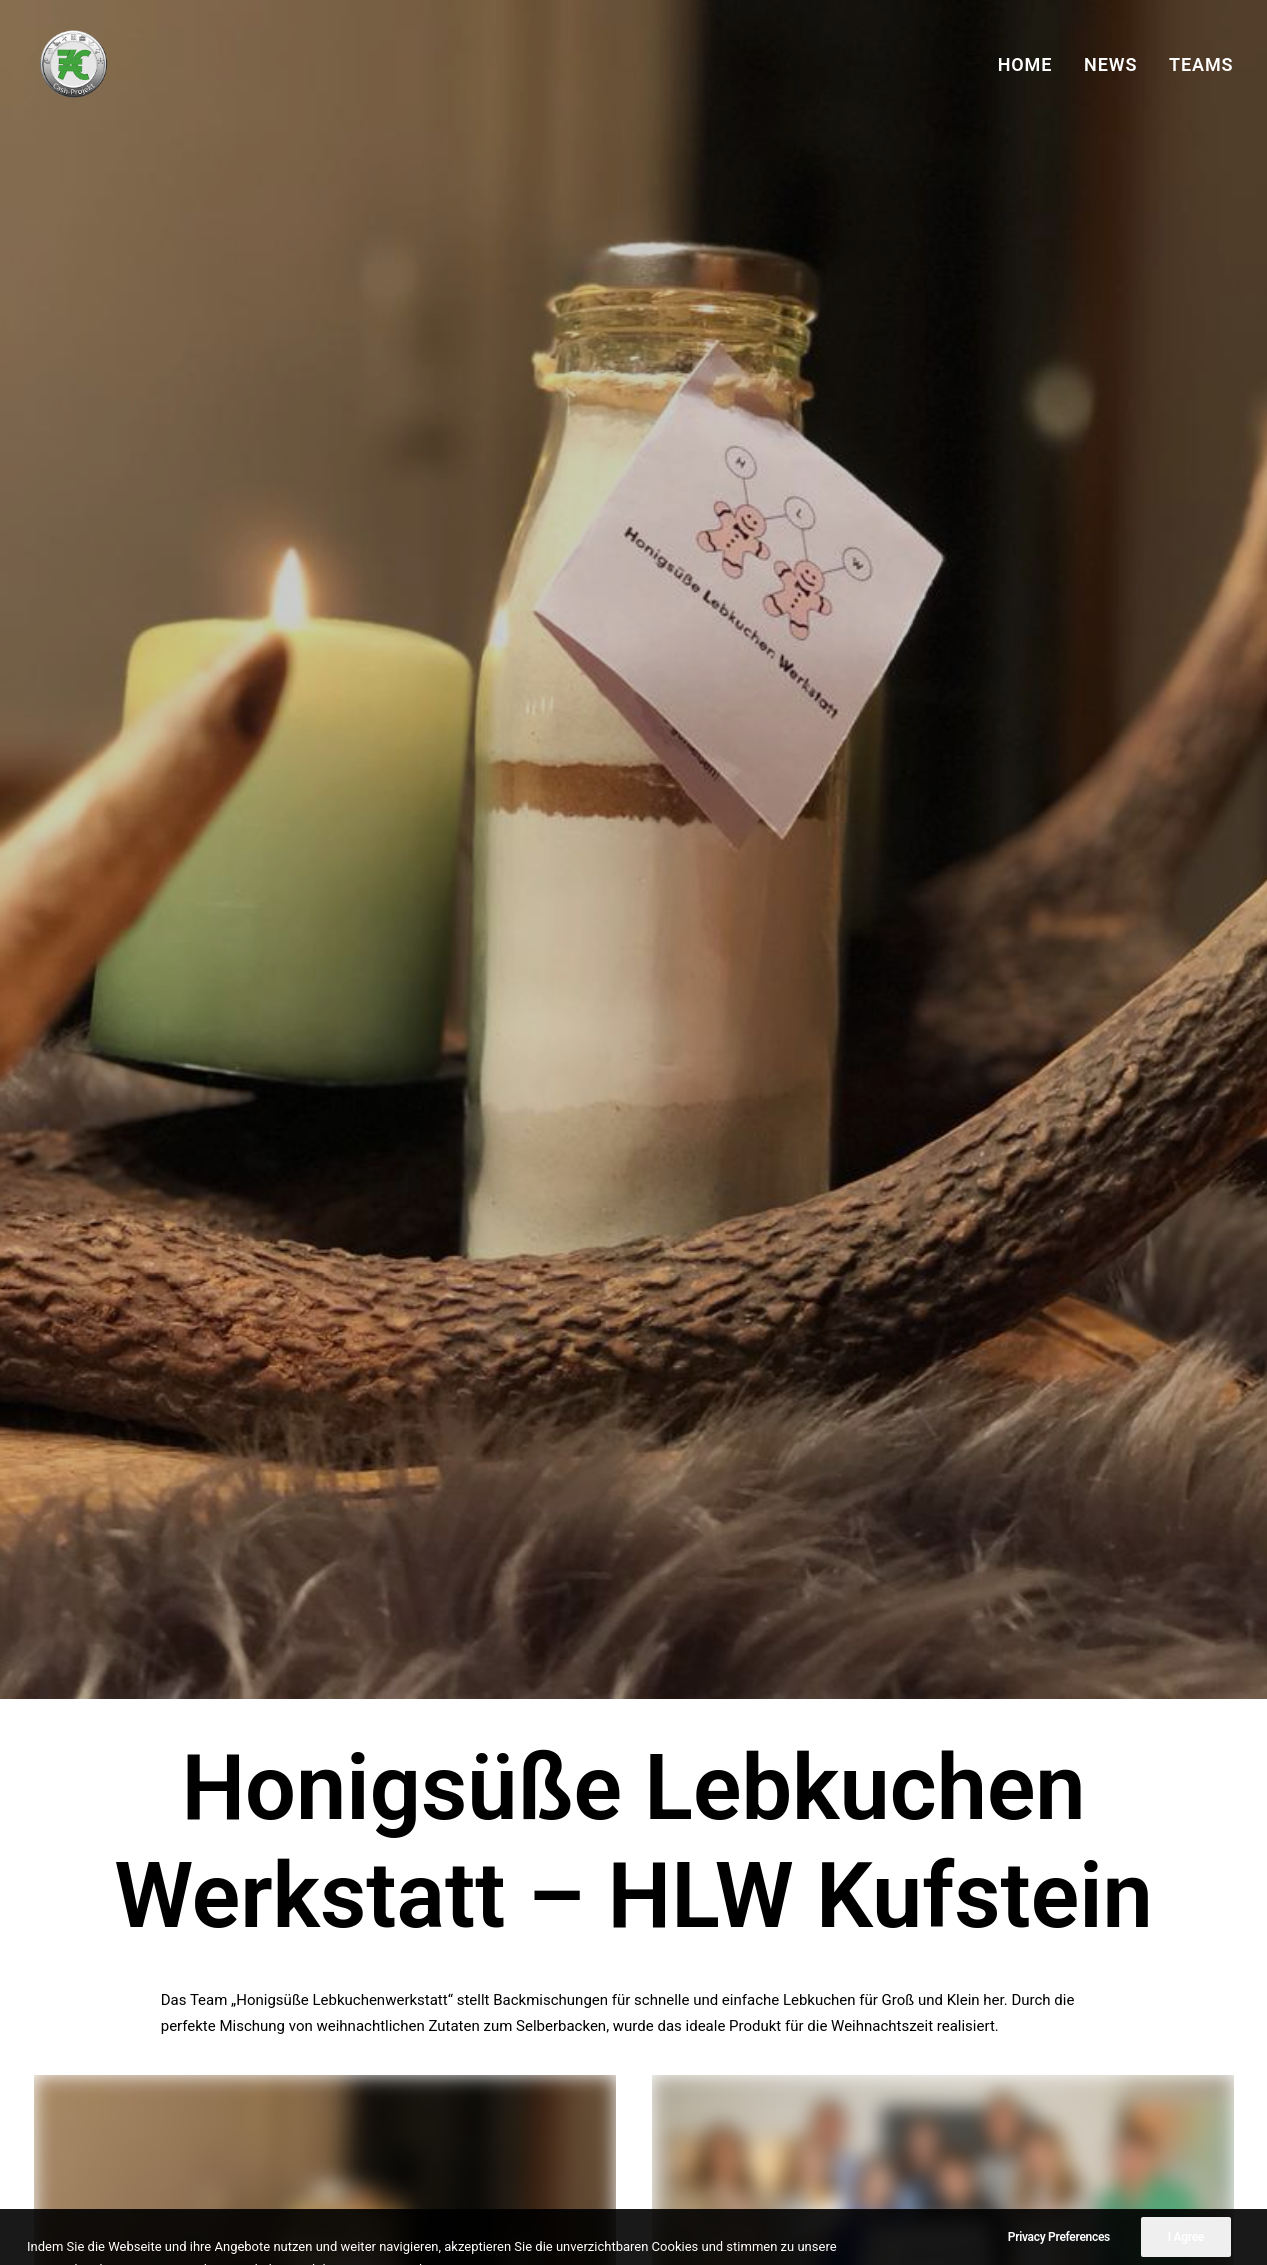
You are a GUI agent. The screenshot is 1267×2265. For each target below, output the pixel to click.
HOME (1025, 64)
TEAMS (1201, 64)
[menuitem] (1032, 64)
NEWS (1110, 64)
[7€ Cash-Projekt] (72, 64)
